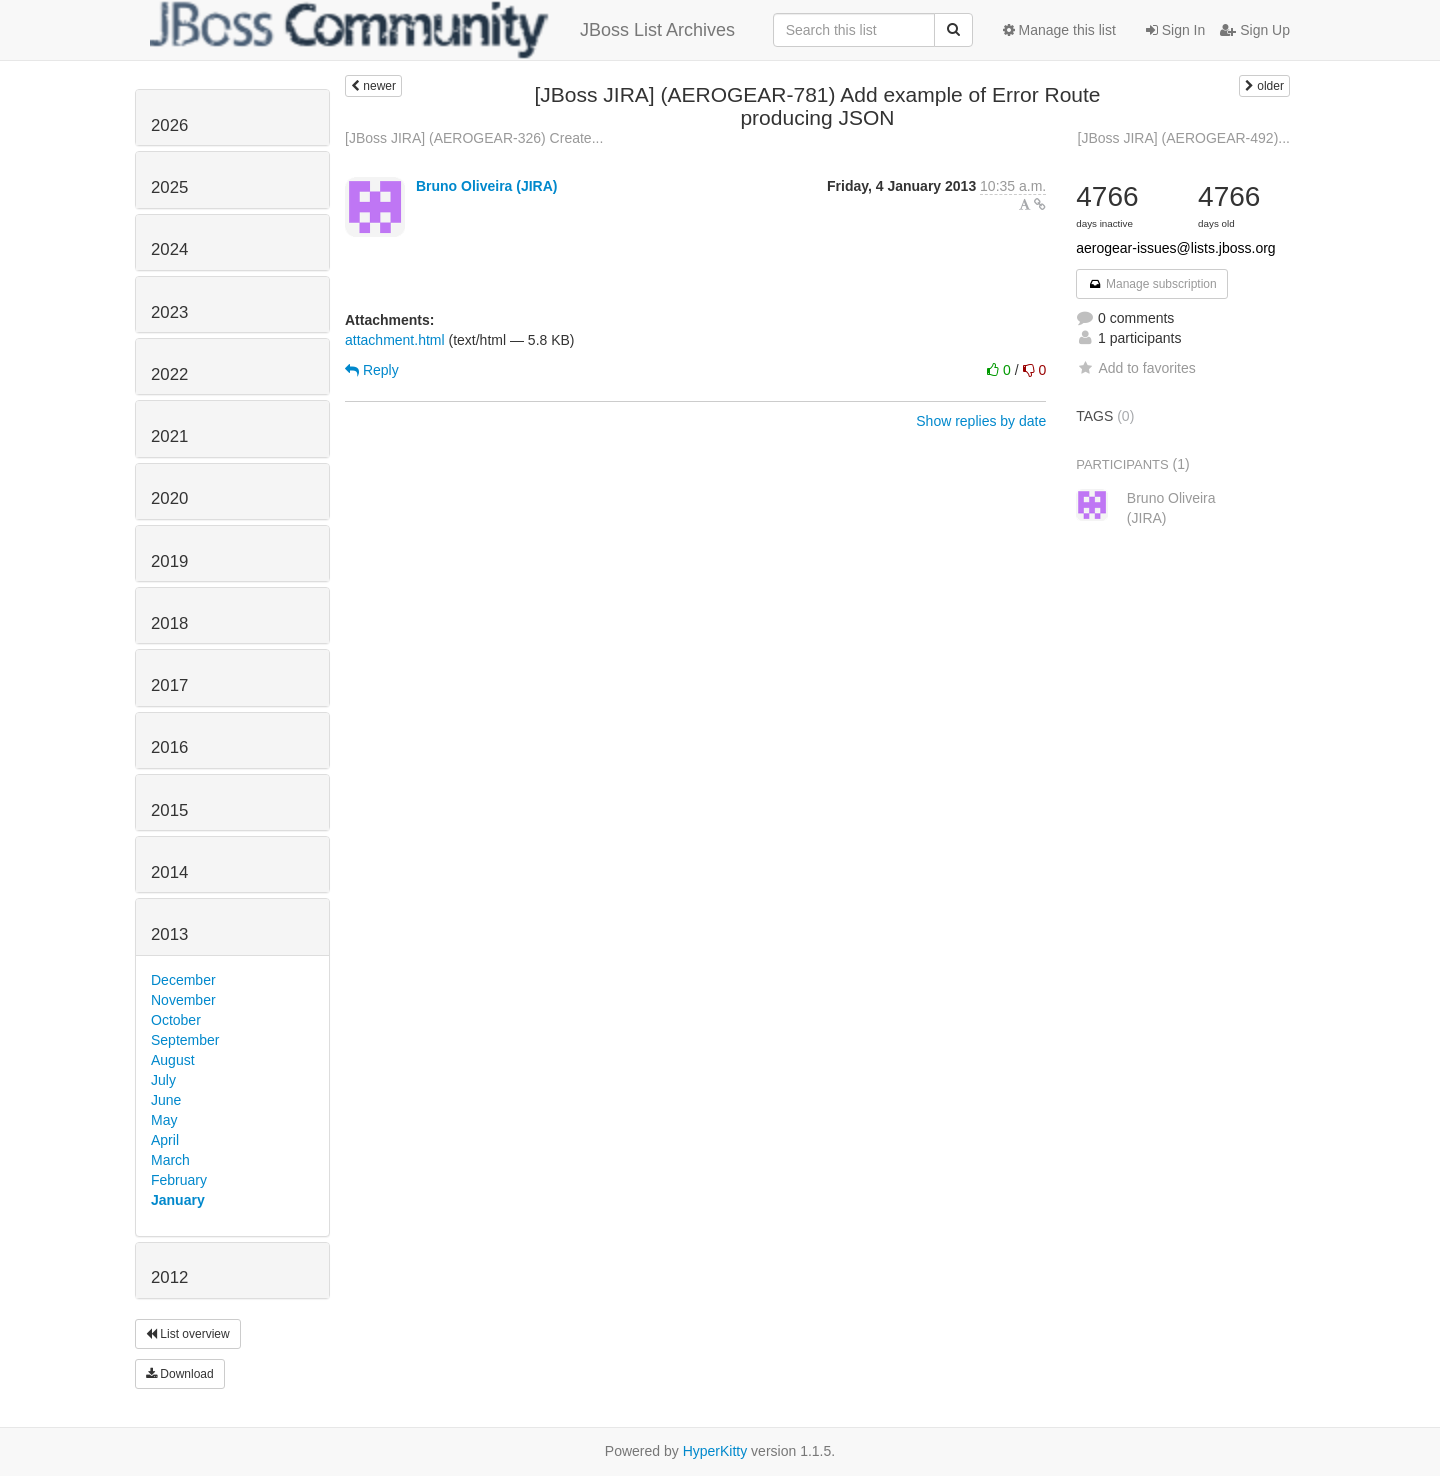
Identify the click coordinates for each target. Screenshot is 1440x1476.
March (170, 1160)
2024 (169, 249)
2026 (169, 125)
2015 (169, 810)
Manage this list (1059, 30)
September (185, 1040)
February (179, 1180)
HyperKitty (715, 1451)
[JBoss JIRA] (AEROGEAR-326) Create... (474, 138)
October (176, 1020)
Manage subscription (1152, 284)
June (166, 1100)
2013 (169, 934)
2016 (169, 747)
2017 (169, 685)
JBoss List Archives (442, 30)
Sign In (1175, 30)
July (163, 1080)
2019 (169, 561)
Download (180, 1374)
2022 (169, 374)
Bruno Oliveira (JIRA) (487, 186)
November (183, 1000)
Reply (372, 370)
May (164, 1120)
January (178, 1200)
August (173, 1060)
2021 (169, 436)
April (165, 1140)
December (183, 980)
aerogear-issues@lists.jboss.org (1175, 248)
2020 (169, 498)
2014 (169, 872)
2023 (169, 312)
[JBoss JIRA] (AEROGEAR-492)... (1184, 138)
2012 (169, 1277)
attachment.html (395, 340)
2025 (169, 187)
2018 (169, 623)
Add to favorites (1135, 368)
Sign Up (1255, 30)
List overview (188, 1334)
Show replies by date (981, 421)
